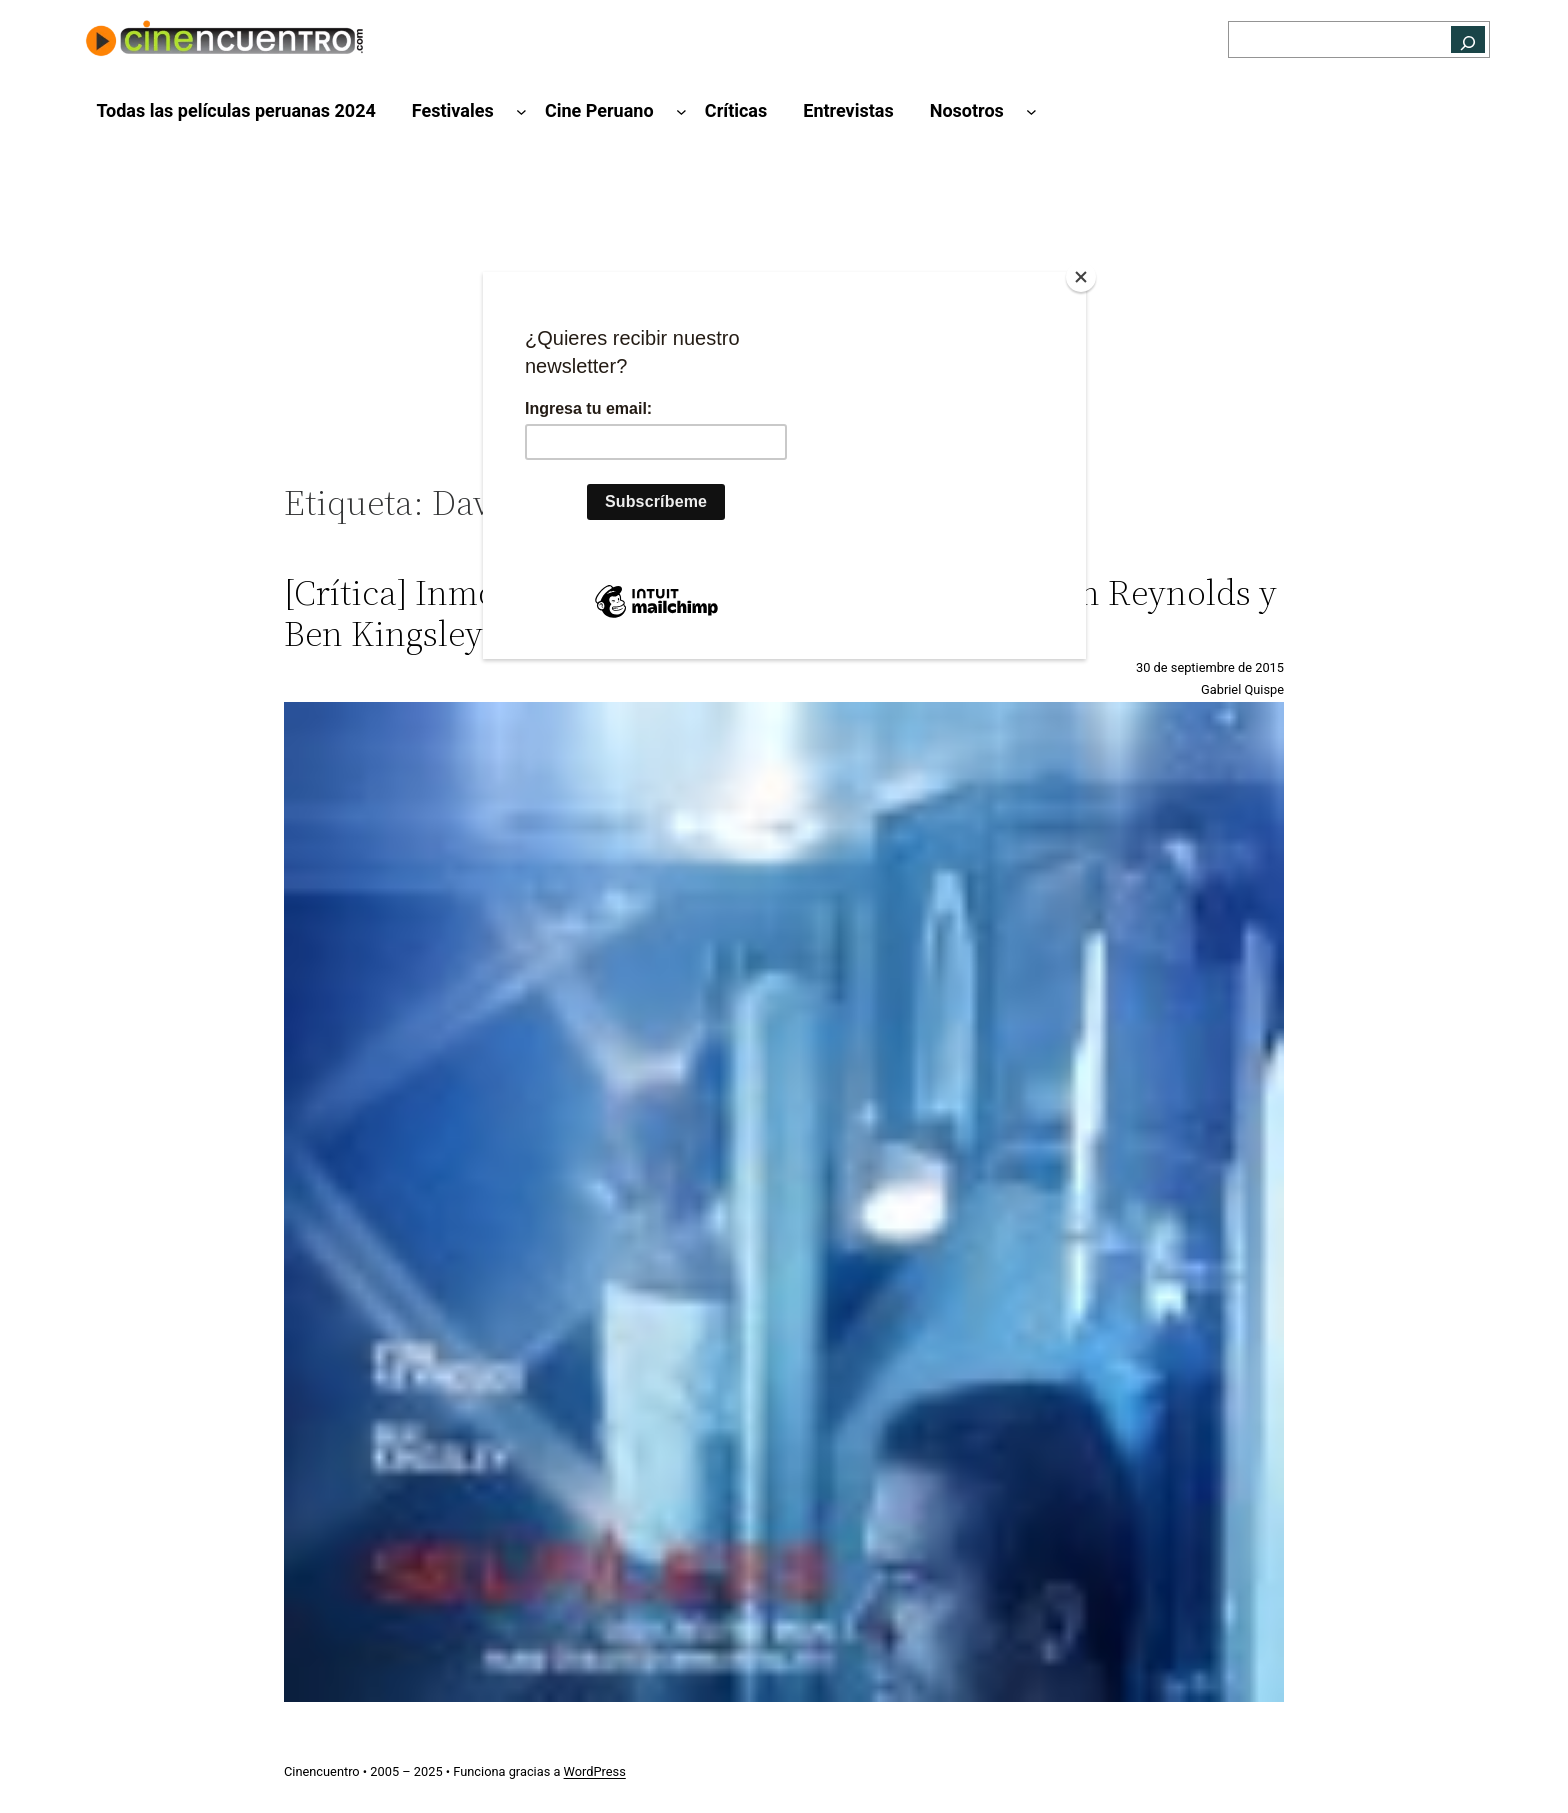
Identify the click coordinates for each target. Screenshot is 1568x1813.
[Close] (1081, 277)
